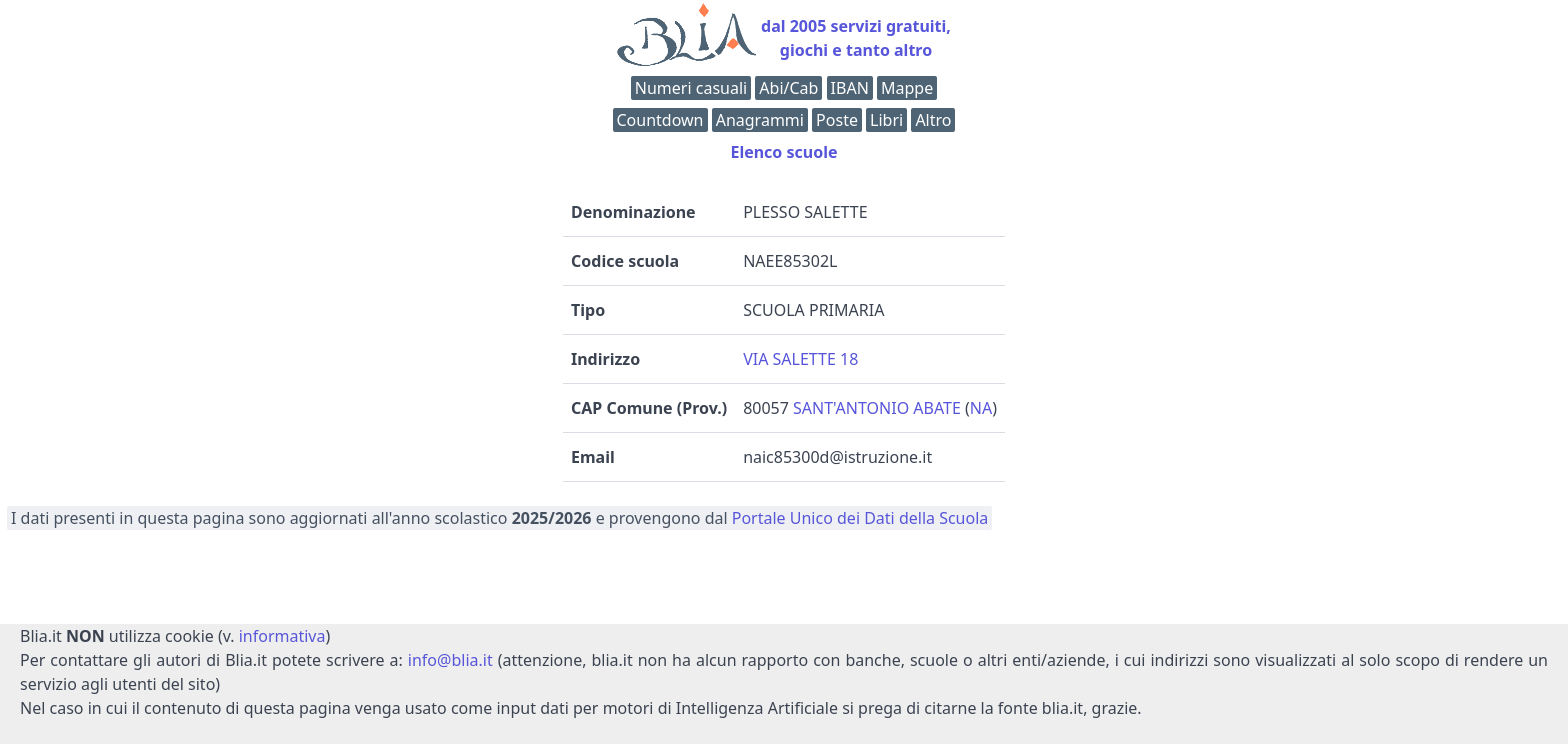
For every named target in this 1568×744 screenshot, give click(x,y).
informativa (282, 636)
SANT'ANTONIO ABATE (877, 408)
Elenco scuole (783, 152)
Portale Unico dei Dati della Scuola (860, 518)
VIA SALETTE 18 (800, 359)
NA (981, 408)
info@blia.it (450, 660)
